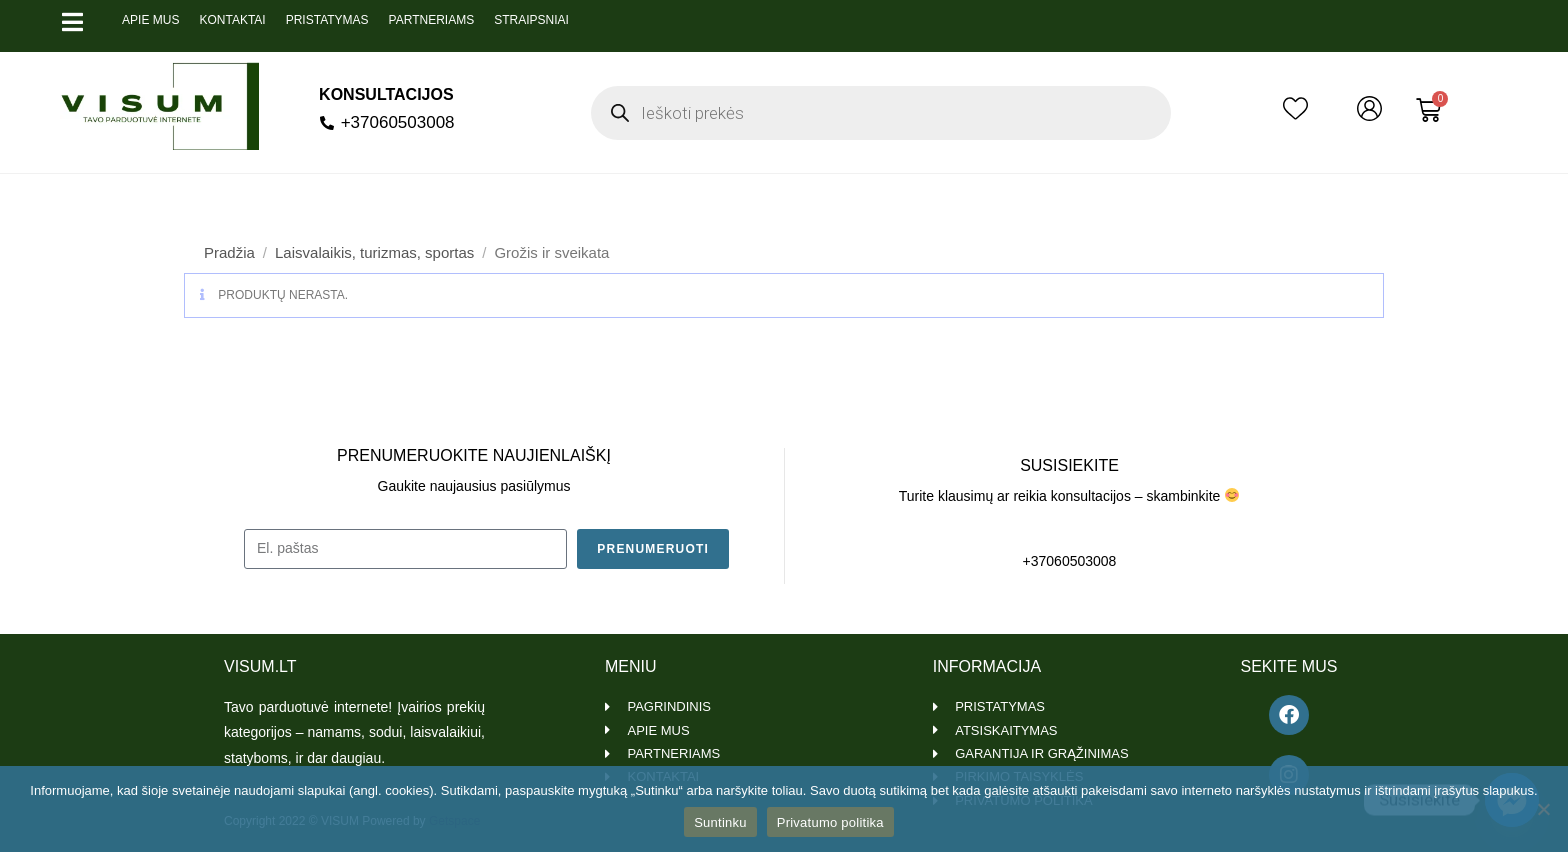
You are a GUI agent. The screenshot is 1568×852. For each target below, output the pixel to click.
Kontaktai (232, 20)
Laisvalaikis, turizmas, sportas (374, 252)
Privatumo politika (830, 822)
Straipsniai (531, 20)
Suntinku (720, 822)
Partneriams (432, 20)
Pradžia (229, 252)
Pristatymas (327, 20)
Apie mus (150, 20)
